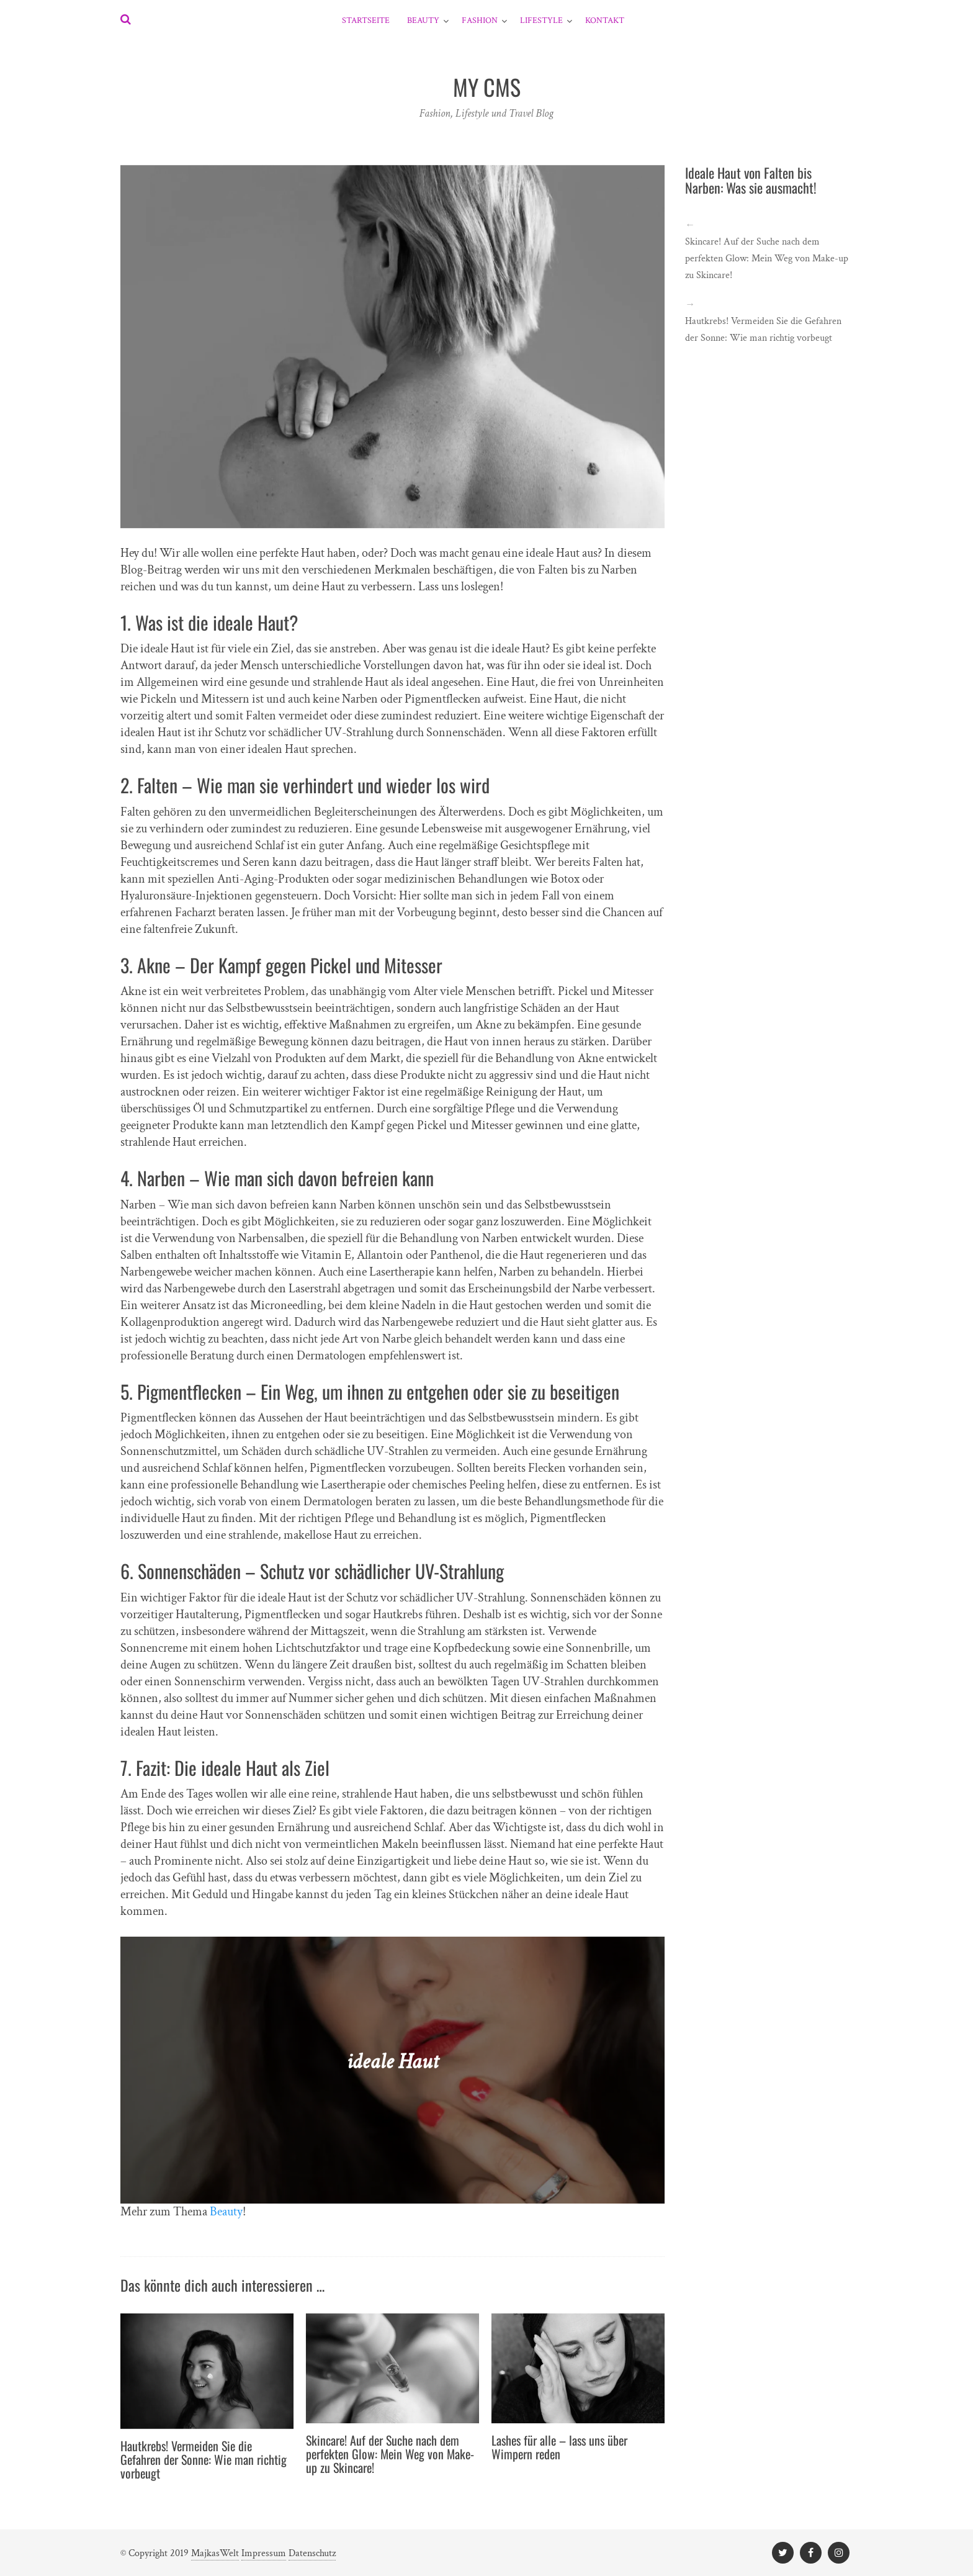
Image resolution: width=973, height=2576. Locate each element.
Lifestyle (541, 20)
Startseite (366, 20)
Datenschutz (312, 2553)
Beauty (423, 20)
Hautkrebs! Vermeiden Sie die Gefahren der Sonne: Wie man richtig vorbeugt (203, 2459)
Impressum (263, 2553)
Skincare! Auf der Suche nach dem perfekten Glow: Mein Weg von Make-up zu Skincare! (390, 2454)
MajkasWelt (215, 2553)
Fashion (480, 20)
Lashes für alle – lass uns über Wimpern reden (559, 2447)
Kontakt (604, 20)
